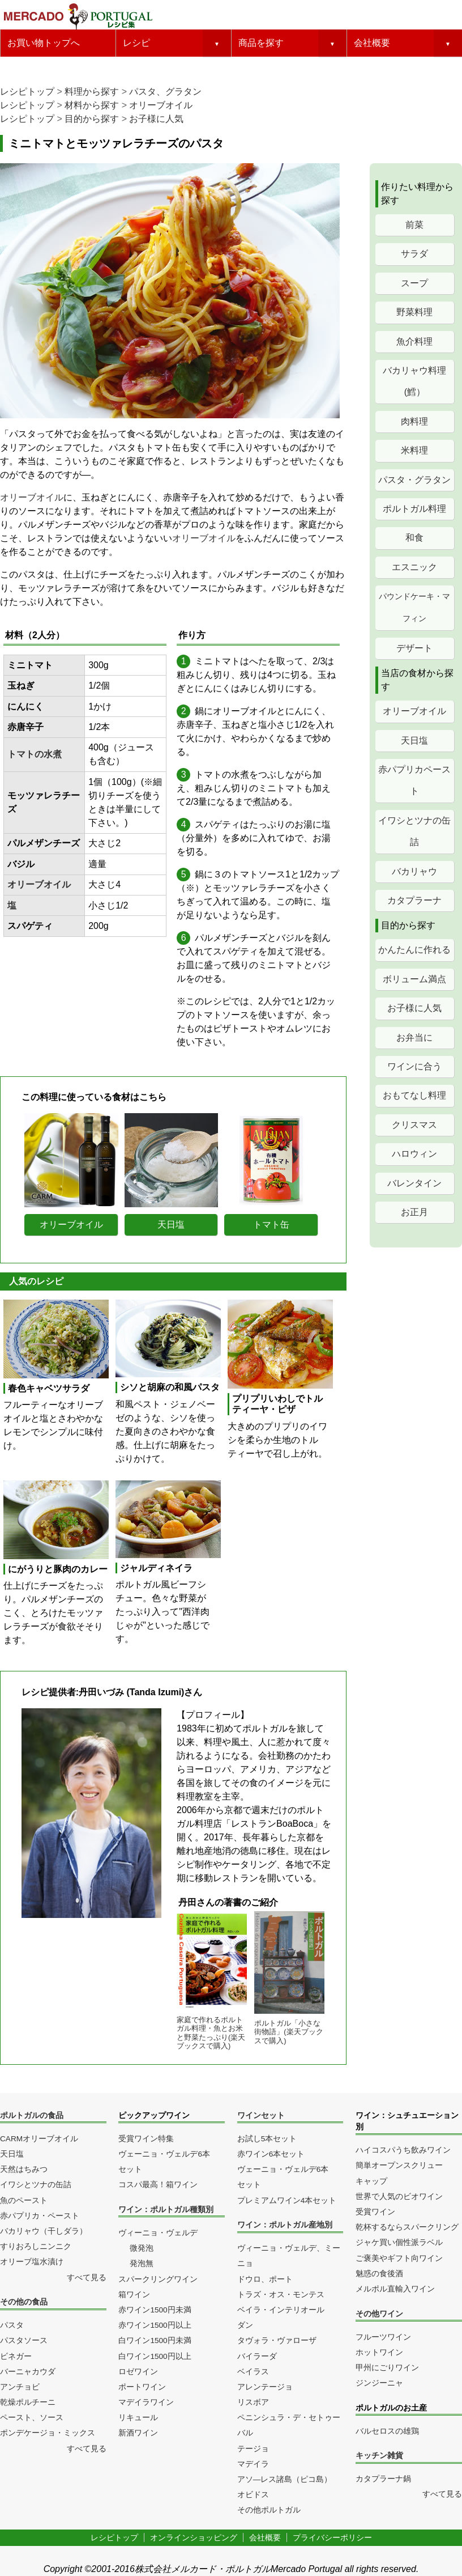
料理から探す (92, 91)
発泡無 (141, 2263)
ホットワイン (379, 2352)
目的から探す (92, 119)
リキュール (138, 2417)
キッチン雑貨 (379, 2455)
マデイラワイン (146, 2402)
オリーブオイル (160, 105)
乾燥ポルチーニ (27, 2402)
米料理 (414, 450)
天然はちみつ (24, 2169)
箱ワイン (134, 2294)
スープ (414, 283)
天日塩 (414, 740)
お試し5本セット (267, 2138)
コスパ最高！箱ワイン (158, 2184)
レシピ (136, 43)
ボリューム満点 (414, 979)
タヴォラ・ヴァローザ (276, 2340)
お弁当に (414, 1037)
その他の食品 (24, 2302)
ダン (245, 2325)
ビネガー (16, 2356)
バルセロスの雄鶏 (387, 2431)
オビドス (253, 2494)
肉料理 (414, 421)
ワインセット (261, 2115)
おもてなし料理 (414, 1095)
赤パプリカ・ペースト (39, 2216)
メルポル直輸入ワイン (395, 2289)
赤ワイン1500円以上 (154, 2325)
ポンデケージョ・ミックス (47, 2433)
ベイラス (253, 2371)
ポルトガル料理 (414, 508)
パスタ (12, 2325)
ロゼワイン (138, 2371)
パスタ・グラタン (414, 480)
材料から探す (92, 105)
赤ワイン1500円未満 (154, 2310)
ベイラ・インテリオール (280, 2310)
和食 (414, 537)
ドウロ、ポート (265, 2279)
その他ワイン (379, 2314)
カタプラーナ (414, 900)
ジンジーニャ (379, 2383)
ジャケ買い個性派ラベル (399, 2242)
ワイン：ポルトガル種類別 (165, 2209)
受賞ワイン (375, 2212)
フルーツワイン (383, 2337)
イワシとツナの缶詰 (414, 831)
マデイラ (253, 2464)
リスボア (253, 2402)
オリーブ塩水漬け (31, 2261)
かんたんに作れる (414, 949)
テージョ (253, 2449)
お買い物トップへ (43, 43)
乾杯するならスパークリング (407, 2227)
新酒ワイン (138, 2433)
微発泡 (141, 2248)
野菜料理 (414, 312)
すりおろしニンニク (35, 2246)
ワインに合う (414, 1066)
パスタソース (24, 2340)
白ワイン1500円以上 (154, 2356)
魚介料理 (414, 341)
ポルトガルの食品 (31, 2115)
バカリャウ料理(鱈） (414, 381)
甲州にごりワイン (387, 2367)
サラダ (414, 253)
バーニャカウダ (27, 2371)
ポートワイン (142, 2387)
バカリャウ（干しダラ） (43, 2231)
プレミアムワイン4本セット (287, 2200)
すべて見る (86, 2277)
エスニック (414, 567)
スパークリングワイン (158, 2279)
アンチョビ (20, 2387)
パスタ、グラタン (165, 91)
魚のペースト (24, 2200)
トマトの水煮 (34, 754)
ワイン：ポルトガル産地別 (284, 2225)
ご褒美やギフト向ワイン (399, 2258)
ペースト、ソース (31, 2417)
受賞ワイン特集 (146, 2138)
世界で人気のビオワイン (399, 2196)
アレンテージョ (265, 2387)
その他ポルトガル (269, 2510)
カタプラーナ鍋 (383, 2479)
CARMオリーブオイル (39, 2138)
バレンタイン (414, 1183)
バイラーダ (257, 2356)
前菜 (414, 225)
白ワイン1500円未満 (154, 2340)
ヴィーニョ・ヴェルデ (158, 2233)
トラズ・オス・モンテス (280, 2294)
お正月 (414, 1212)
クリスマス (414, 1125)
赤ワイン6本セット (271, 2154)
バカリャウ (414, 871)
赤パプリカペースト (414, 780)
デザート (414, 648)
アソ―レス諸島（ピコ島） (284, 2479)
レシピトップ (27, 91)
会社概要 (372, 43)
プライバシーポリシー (332, 2537)
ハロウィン (414, 1153)
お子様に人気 (156, 119)
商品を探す (261, 43)
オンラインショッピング (193, 2537)
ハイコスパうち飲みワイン (403, 2150)
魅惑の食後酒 (379, 2273)
